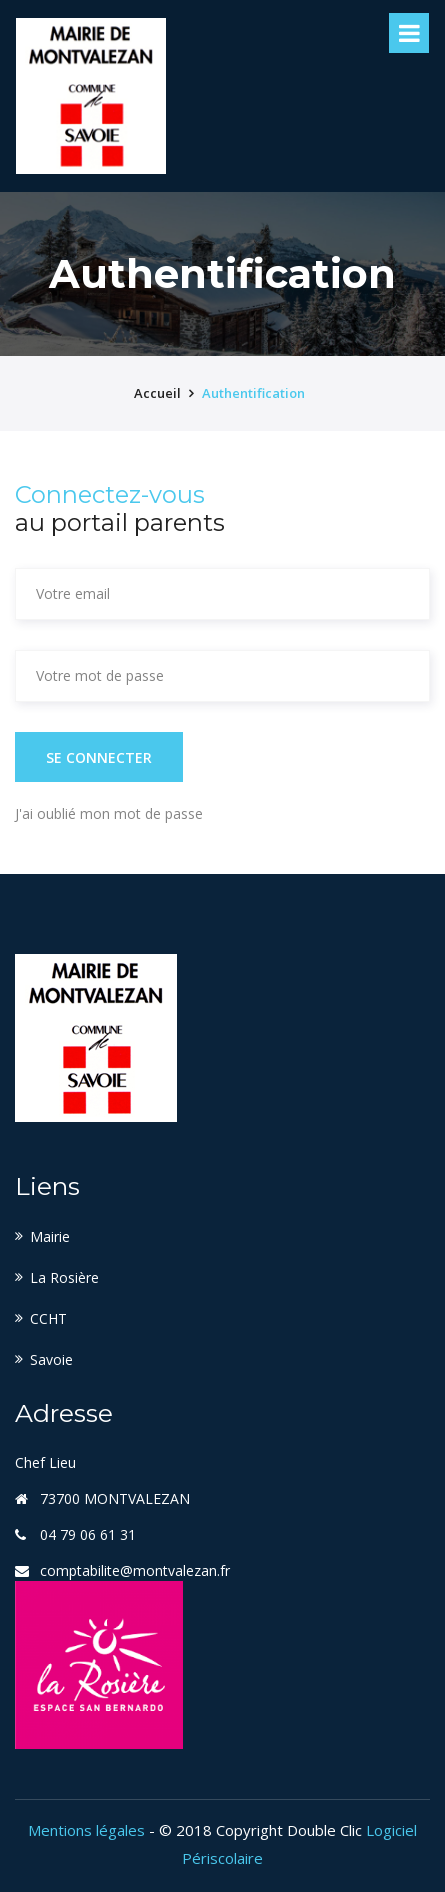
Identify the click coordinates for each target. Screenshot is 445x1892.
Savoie (51, 1359)
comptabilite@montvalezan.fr (135, 1570)
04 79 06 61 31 (88, 1534)
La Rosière (64, 1277)
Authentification (253, 393)
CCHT (48, 1318)
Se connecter (99, 757)
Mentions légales (86, 1830)
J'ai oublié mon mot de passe (109, 813)
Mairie (50, 1236)
